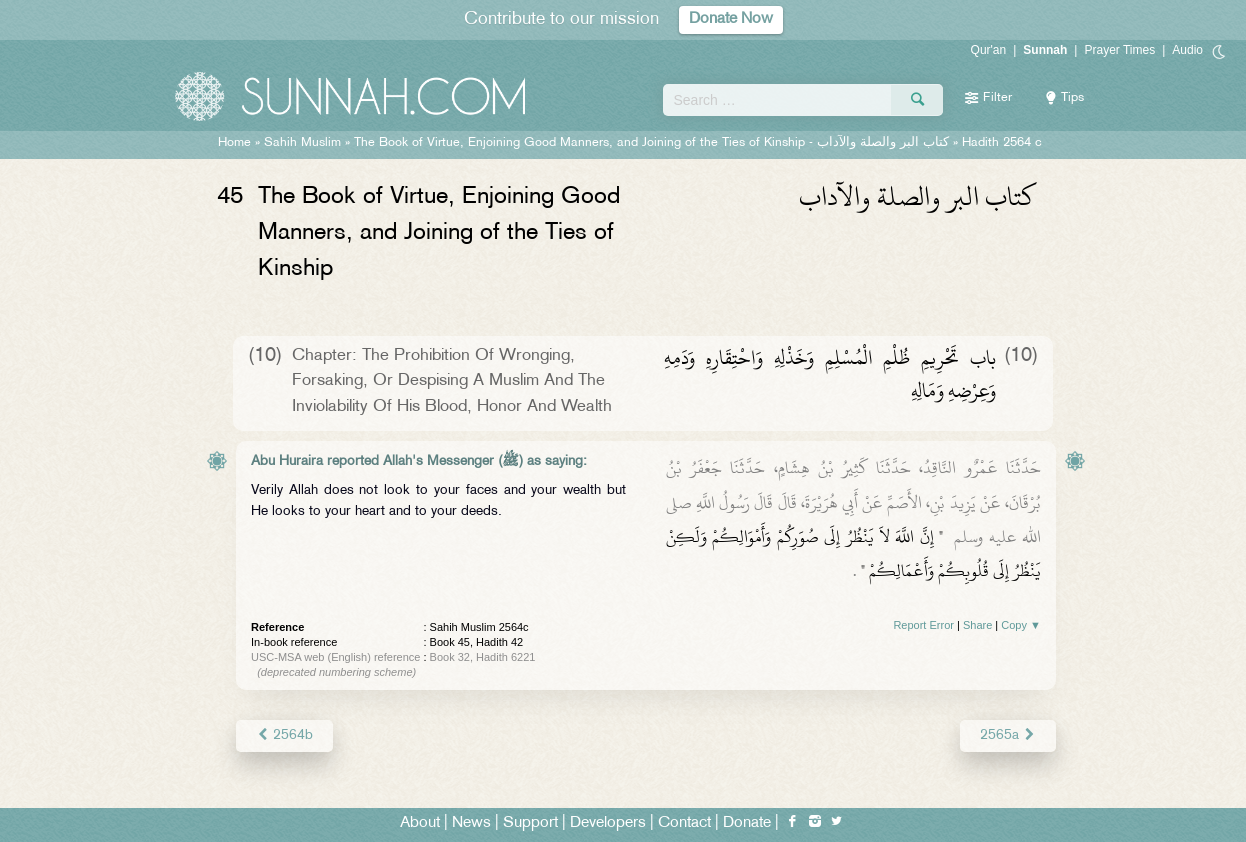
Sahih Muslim (302, 143)
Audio (1187, 50)
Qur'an (989, 50)
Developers (608, 823)
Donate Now (731, 19)
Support (530, 823)
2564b (284, 735)
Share (977, 625)
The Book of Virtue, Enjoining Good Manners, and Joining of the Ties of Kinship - (651, 143)
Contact (684, 823)
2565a (1008, 735)
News (471, 823)
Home (234, 143)
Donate (747, 823)
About (420, 823)
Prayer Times (1119, 50)
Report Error (923, 625)
